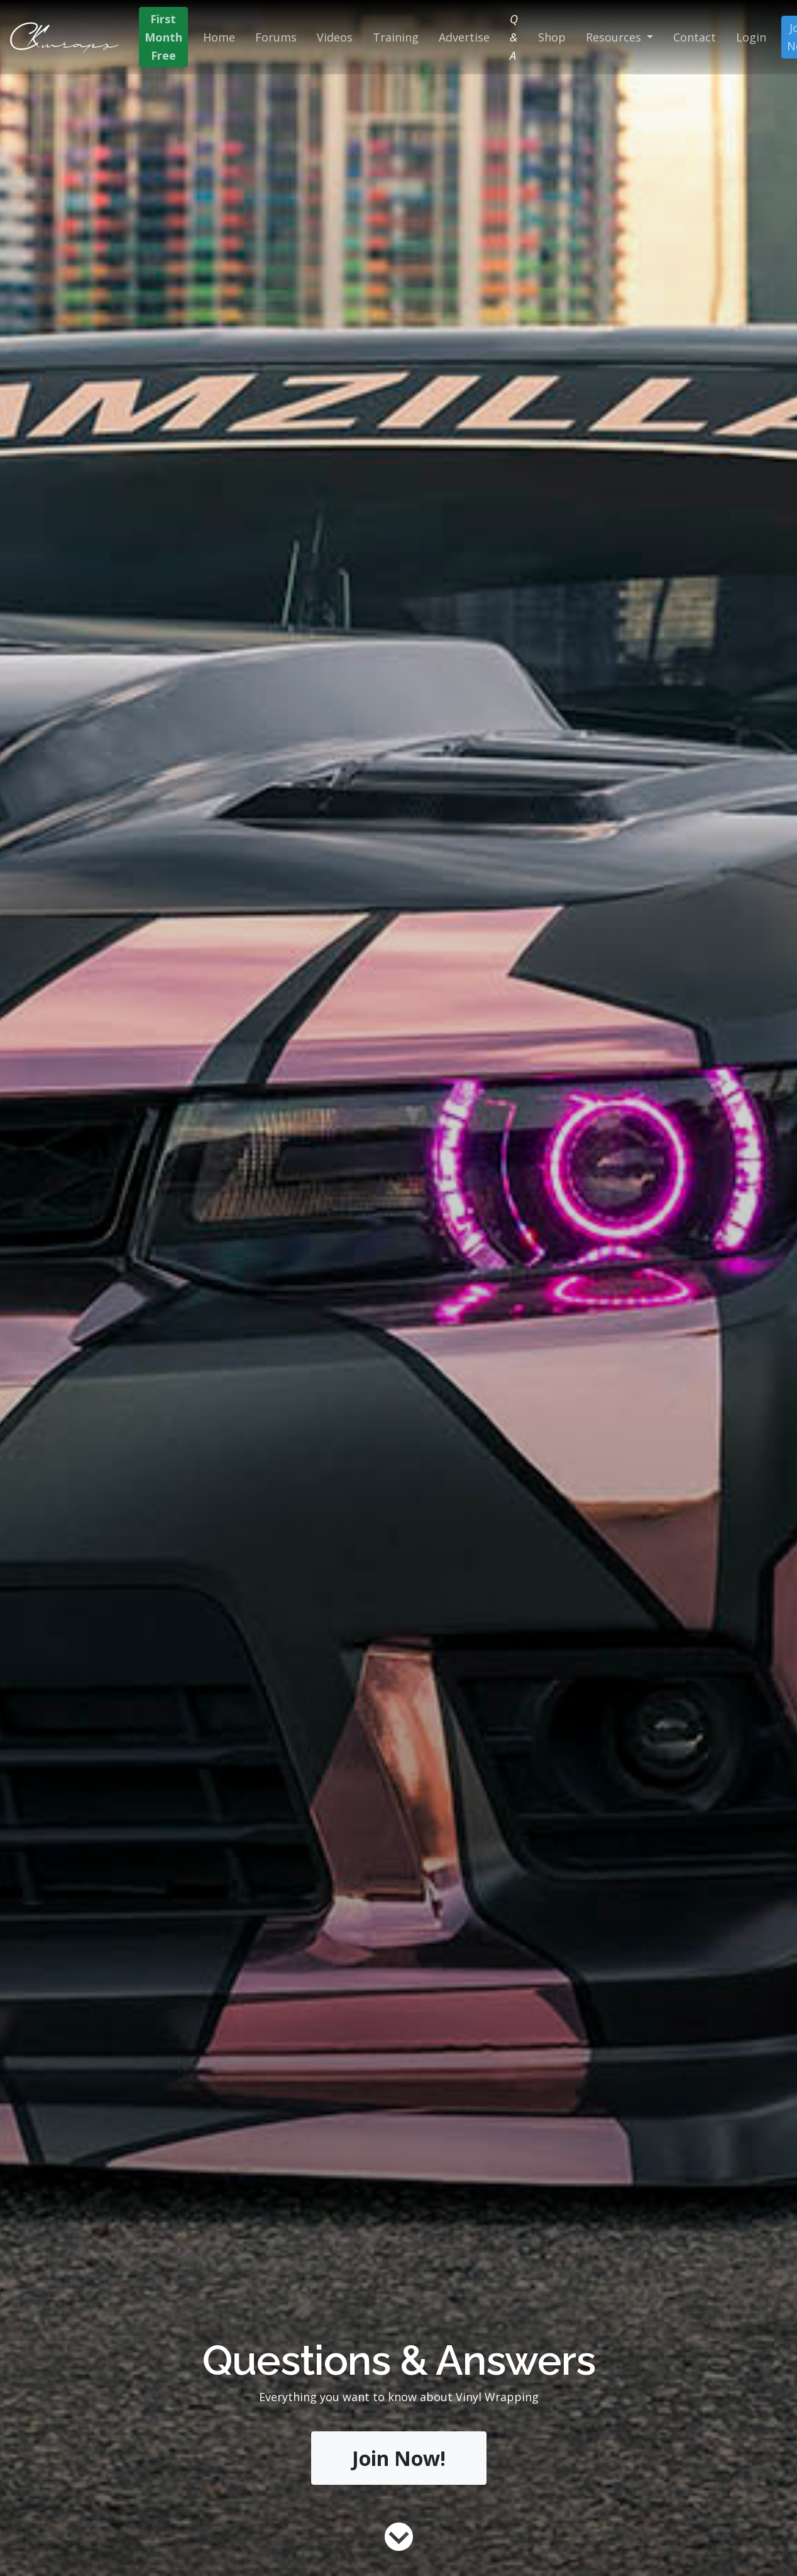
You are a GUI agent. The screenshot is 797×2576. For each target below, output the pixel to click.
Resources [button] (615, 37)
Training (396, 37)
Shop (552, 37)
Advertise (464, 37)
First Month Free (163, 37)
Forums (276, 37)
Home (219, 37)
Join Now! (399, 2458)
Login (751, 37)
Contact (694, 37)
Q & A (514, 37)
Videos (335, 37)
